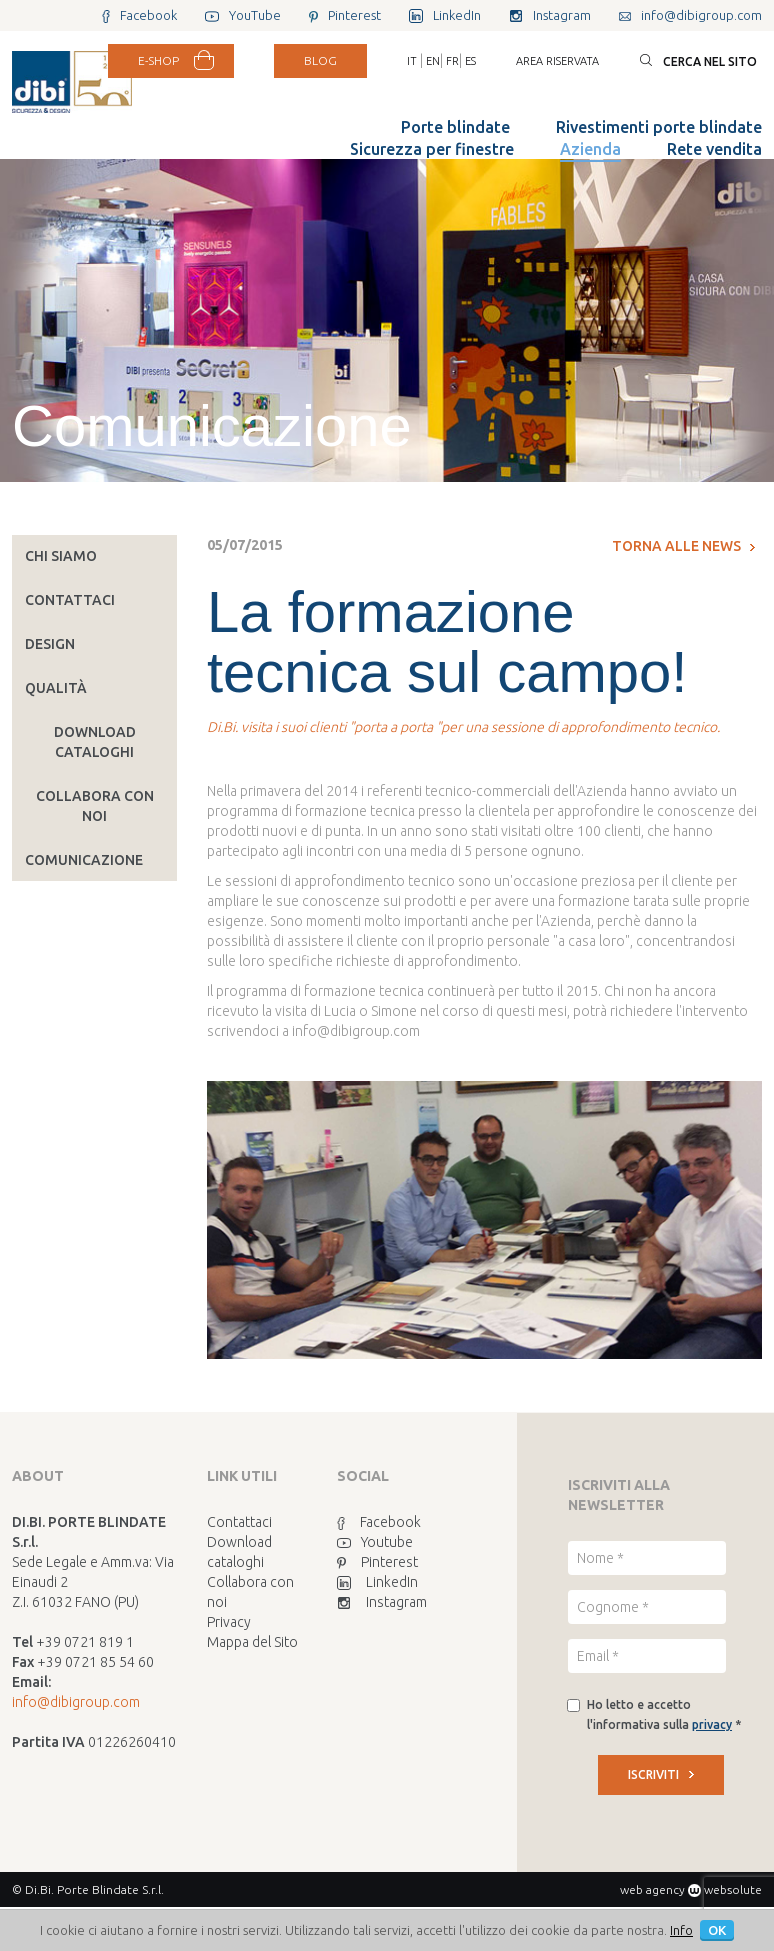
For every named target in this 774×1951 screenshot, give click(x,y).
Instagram (382, 1602)
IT (412, 61)
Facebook (379, 1522)
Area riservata (557, 61)
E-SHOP (158, 60)
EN (433, 61)
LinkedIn (377, 1582)
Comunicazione (84, 860)
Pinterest (377, 1562)
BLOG (320, 60)
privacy (712, 1724)
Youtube (375, 1542)
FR (452, 61)
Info (681, 1930)
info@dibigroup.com (76, 1702)
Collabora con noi (95, 806)
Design (50, 644)
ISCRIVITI (661, 1774)
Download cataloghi (95, 742)
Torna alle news (683, 546)
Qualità (56, 688)
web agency (652, 1889)
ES (470, 61)
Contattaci (70, 600)
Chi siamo (61, 556)
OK (717, 1930)
